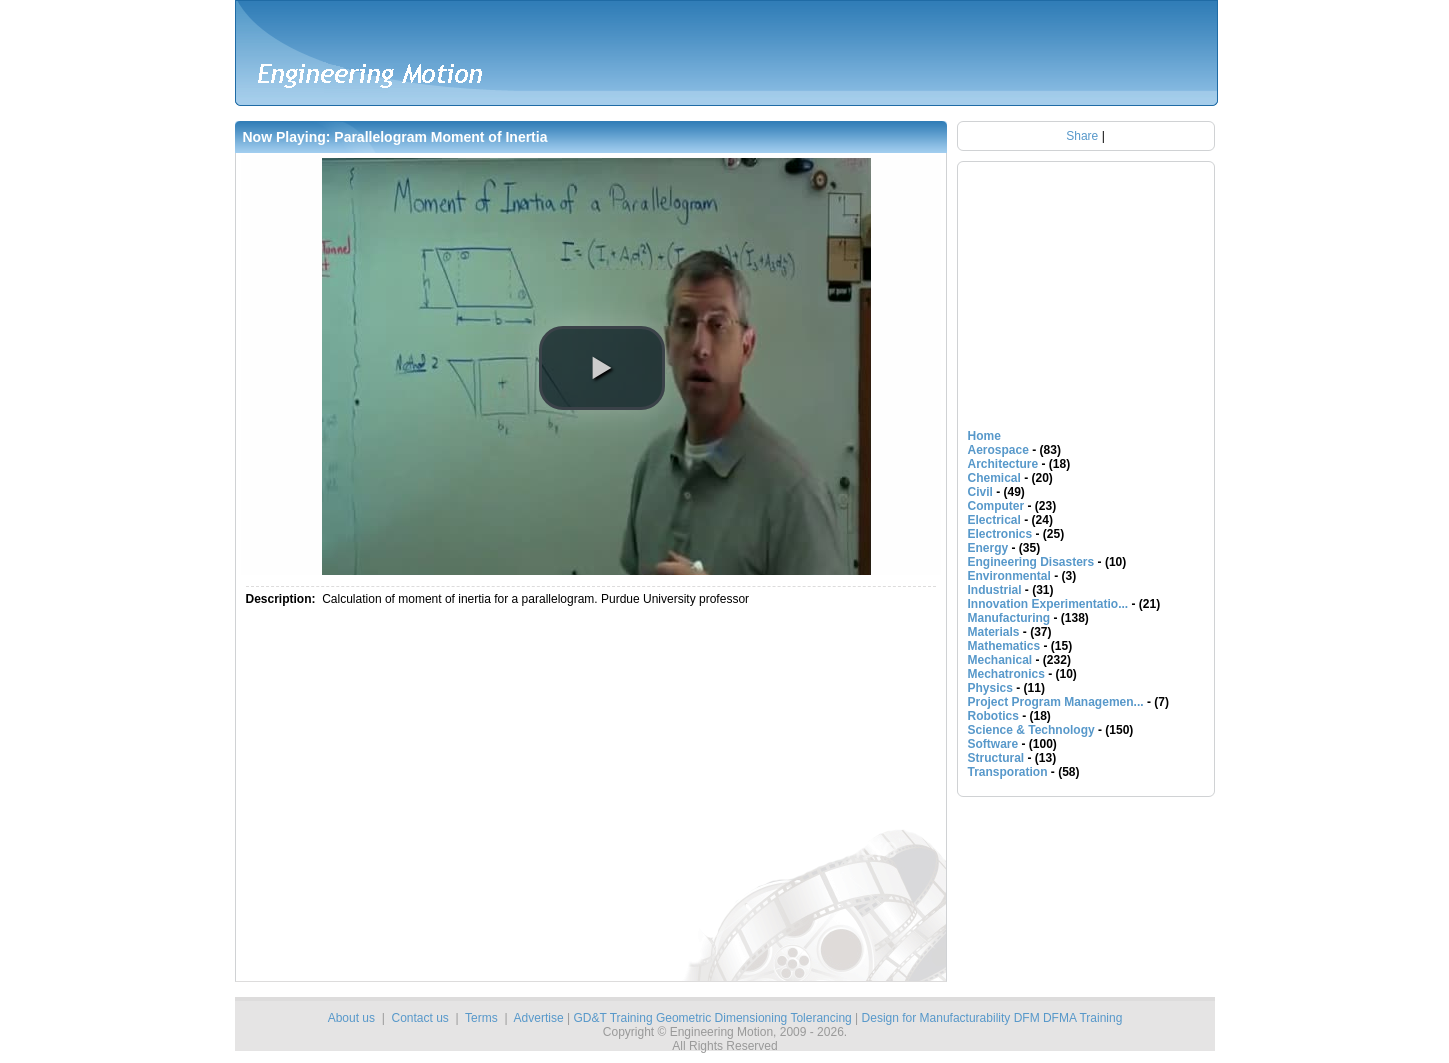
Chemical (994, 478)
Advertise (539, 1018)
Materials (994, 632)
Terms (481, 1018)
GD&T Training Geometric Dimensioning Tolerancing (712, 1018)
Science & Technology (1031, 730)
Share (1082, 136)
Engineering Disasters (1031, 562)
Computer (996, 506)
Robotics (993, 716)
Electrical (994, 520)
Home (984, 436)
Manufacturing (1009, 618)
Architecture (1003, 464)
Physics (990, 688)
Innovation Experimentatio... (1048, 604)
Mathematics (1004, 646)
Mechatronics (1006, 674)
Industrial (995, 590)
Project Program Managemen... (1056, 702)
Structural (996, 758)
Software (993, 744)
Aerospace (998, 450)
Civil (980, 492)
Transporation (1008, 772)
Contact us (419, 1018)
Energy (988, 548)
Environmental (1009, 576)
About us (351, 1018)
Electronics (1000, 534)
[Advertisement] (498, 798)
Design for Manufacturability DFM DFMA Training (992, 1018)
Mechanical (1000, 660)
